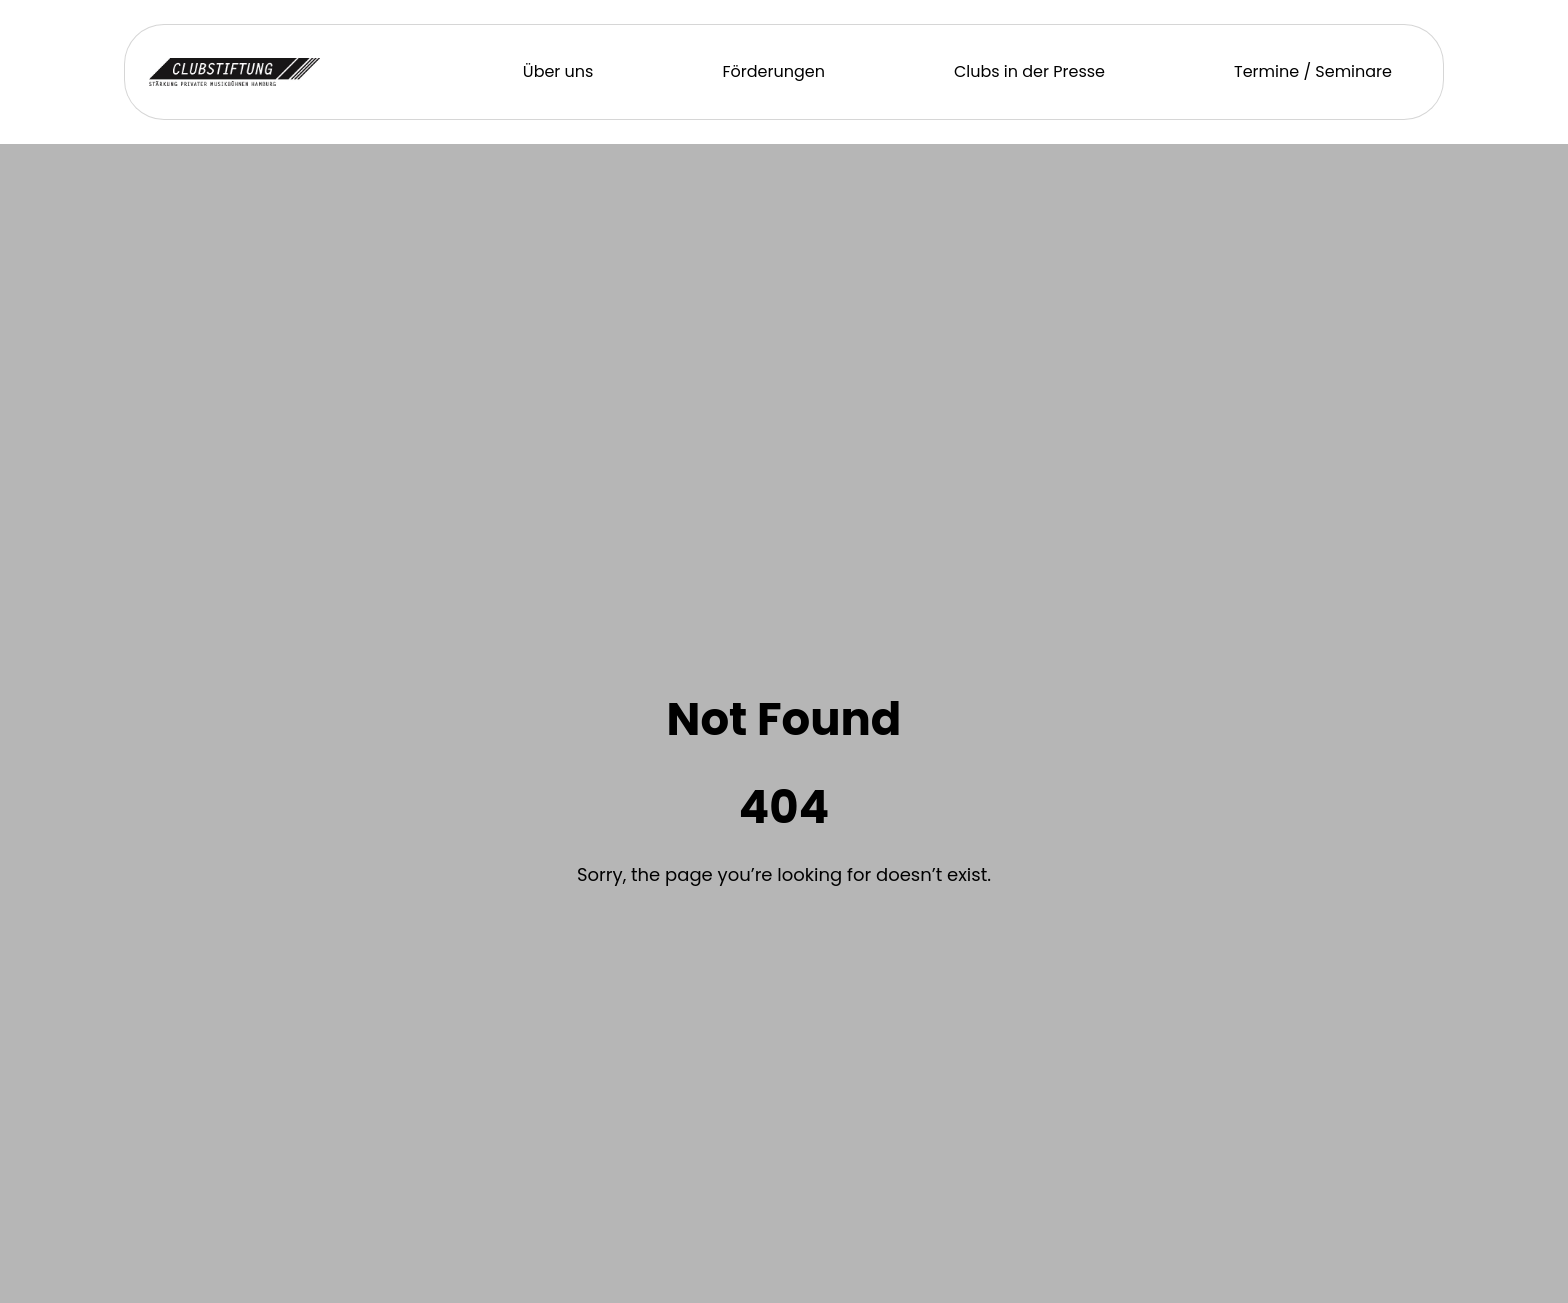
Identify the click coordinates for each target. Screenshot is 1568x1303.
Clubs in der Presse (1029, 71)
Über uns (558, 71)
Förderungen (773, 71)
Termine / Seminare (1313, 71)
